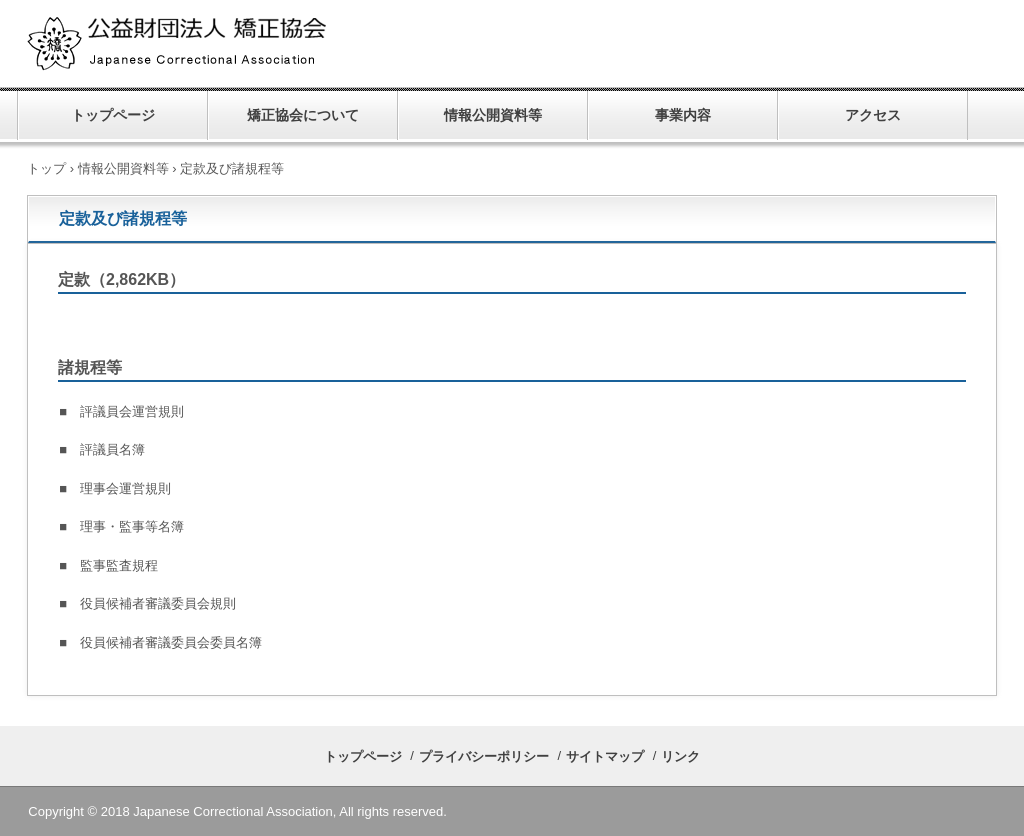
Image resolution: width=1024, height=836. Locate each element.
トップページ (113, 115)
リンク (680, 756)
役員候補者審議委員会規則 (158, 603)
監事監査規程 (119, 565)
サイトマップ (605, 756)
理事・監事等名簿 (132, 526)
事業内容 (683, 115)
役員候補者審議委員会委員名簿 (171, 642)
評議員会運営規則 (132, 411)
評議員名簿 (112, 449)
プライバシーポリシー (484, 756)
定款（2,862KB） (121, 279)
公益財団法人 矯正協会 (232, 45)
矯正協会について (303, 115)
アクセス (873, 115)
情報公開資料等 (493, 115)
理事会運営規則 (125, 488)
